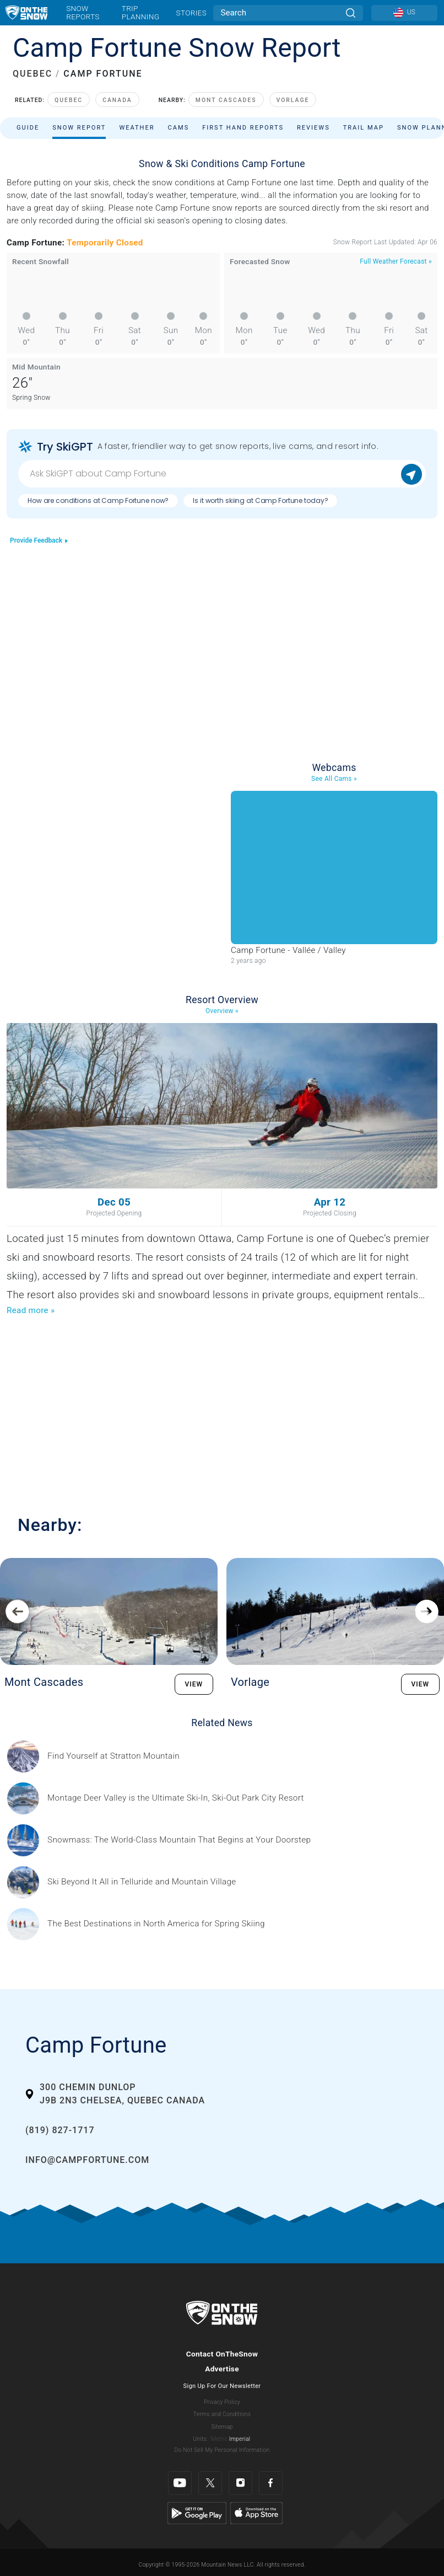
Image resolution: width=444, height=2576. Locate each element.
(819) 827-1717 (59, 2130)
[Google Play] (196, 2513)
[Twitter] (210, 2483)
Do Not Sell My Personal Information (221, 2450)
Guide (28, 127)
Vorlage (293, 100)
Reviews (313, 127)
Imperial (240, 2439)
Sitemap (221, 2427)
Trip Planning (141, 12)
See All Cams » (334, 779)
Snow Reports (82, 12)
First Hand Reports (243, 127)
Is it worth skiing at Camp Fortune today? (260, 500)
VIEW (194, 1684)
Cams (178, 127)
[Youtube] (180, 2483)
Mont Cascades (226, 100)
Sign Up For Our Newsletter (222, 2386)
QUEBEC (32, 73)
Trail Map (363, 127)
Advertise (222, 2368)
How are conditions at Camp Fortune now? (98, 500)
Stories (191, 12)
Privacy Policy (222, 2402)
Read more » (31, 1310)
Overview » (222, 1011)
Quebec (69, 100)
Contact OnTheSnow (222, 2353)
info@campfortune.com (87, 2160)
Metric (219, 2439)
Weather (136, 127)
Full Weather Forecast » (396, 261)
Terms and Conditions (222, 2414)
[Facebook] (271, 2483)
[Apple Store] (256, 2513)
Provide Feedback (39, 540)
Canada (117, 100)
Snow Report (79, 127)
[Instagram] (240, 2483)
